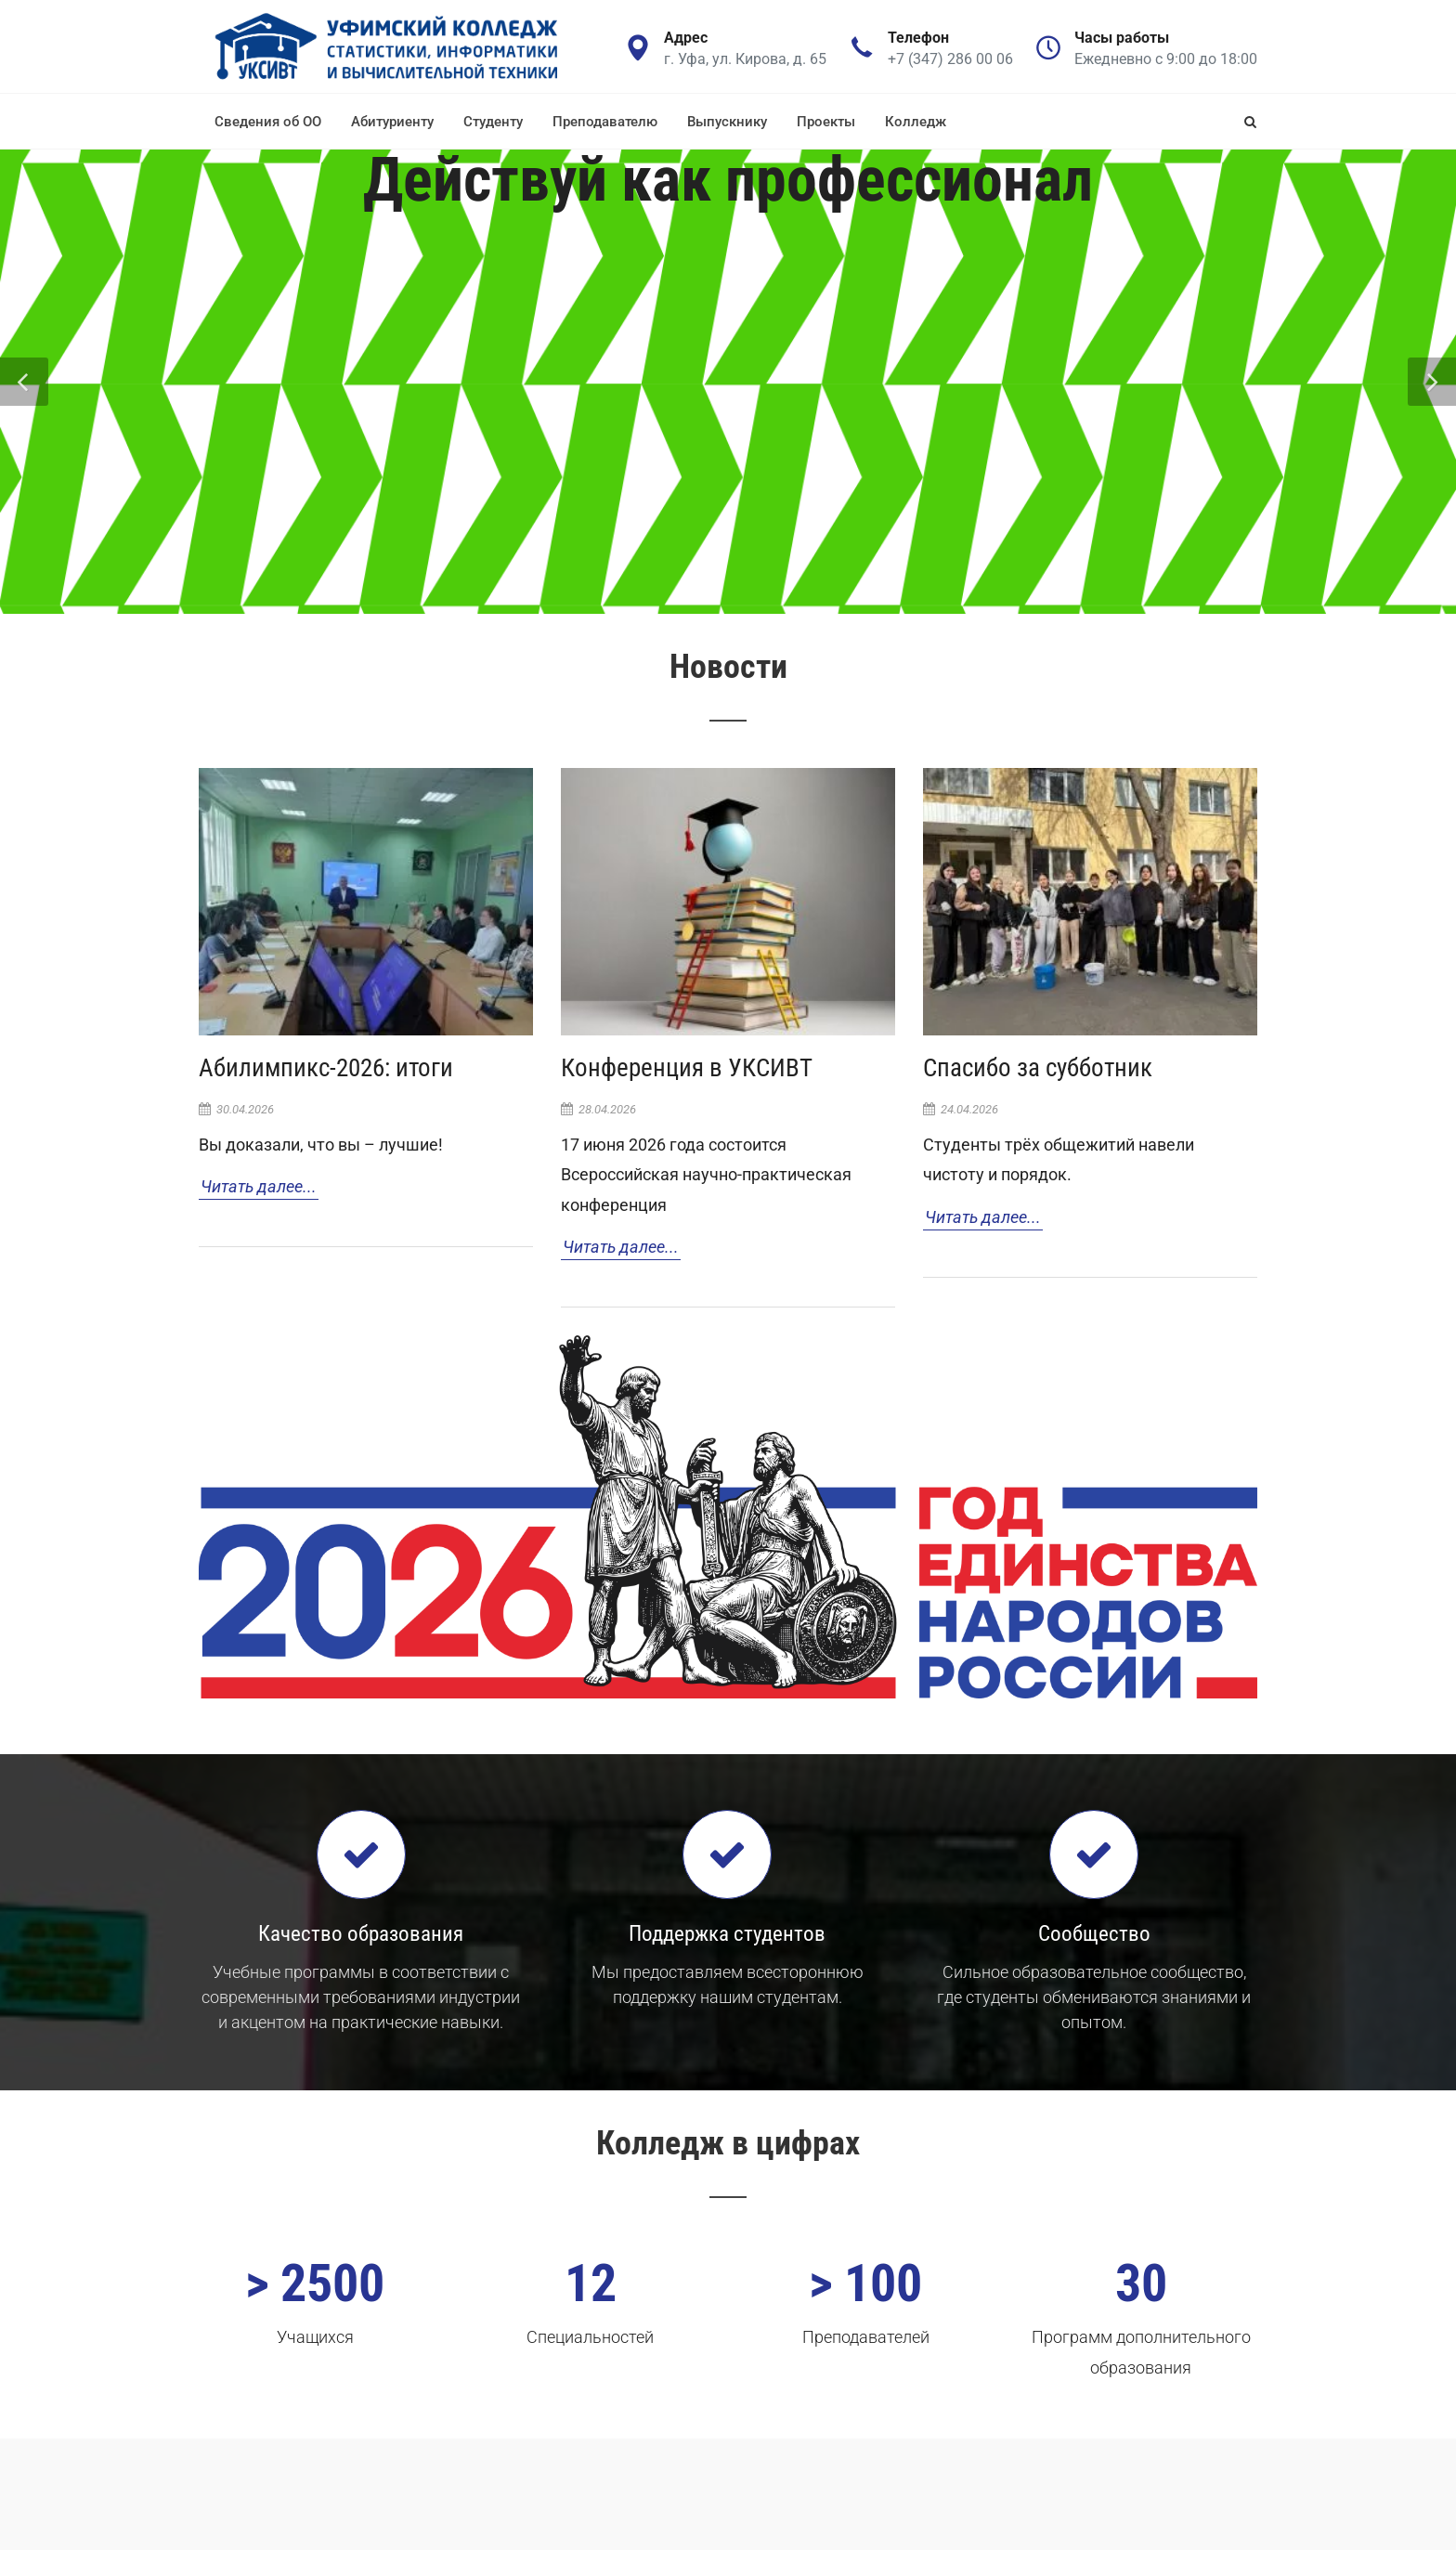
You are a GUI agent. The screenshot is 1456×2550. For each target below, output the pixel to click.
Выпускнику (727, 121)
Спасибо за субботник (1037, 1068)
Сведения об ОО (267, 121)
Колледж (915, 121)
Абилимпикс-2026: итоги (326, 1068)
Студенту (493, 121)
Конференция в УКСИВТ (686, 1068)
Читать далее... (259, 1186)
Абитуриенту (392, 121)
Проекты (826, 121)
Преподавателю (604, 121)
